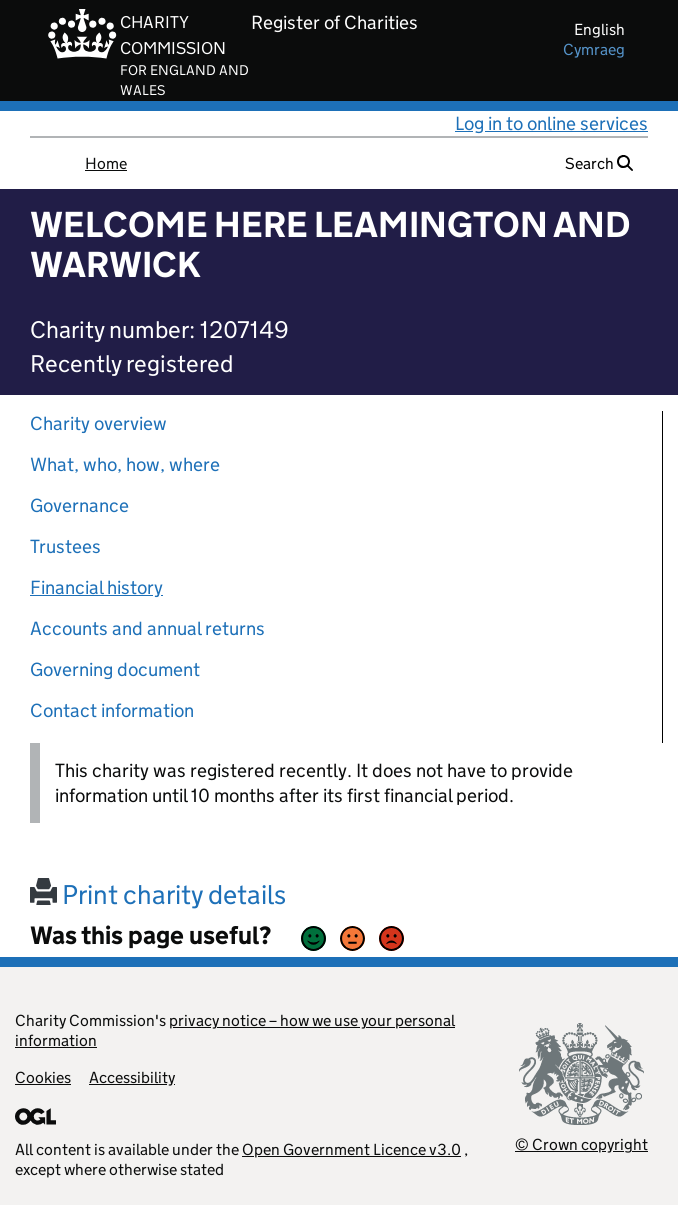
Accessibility (132, 1077)
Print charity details (158, 894)
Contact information (112, 710)
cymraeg (594, 49)
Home (106, 163)
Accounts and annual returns (147, 628)
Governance (79, 505)
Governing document (115, 669)
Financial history (96, 587)
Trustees (65, 546)
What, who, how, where (125, 464)
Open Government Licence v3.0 (351, 1149)
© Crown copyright (581, 1144)
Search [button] (599, 163)
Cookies (43, 1077)
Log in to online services (551, 123)
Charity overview (98, 423)
